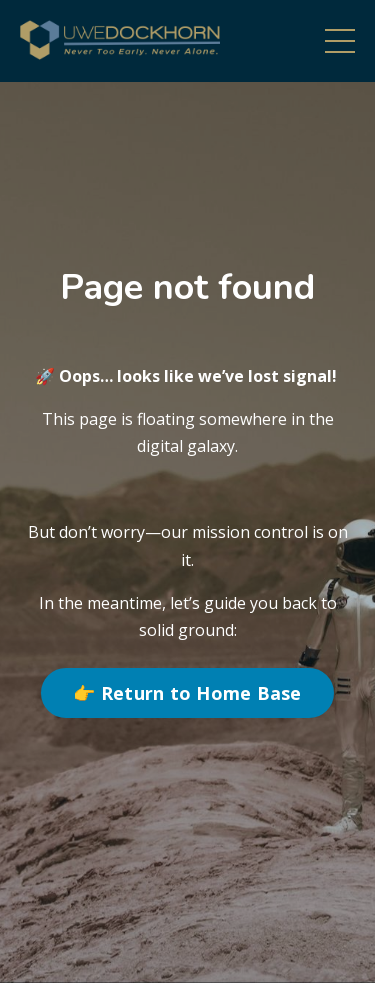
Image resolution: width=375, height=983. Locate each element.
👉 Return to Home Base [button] (187, 693)
